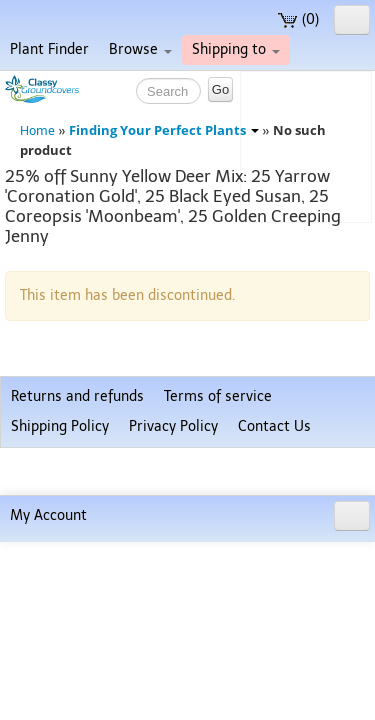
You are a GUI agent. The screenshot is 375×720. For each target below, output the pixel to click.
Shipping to (236, 49)
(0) (298, 19)
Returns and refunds (77, 621)
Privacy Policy (173, 651)
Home (37, 130)
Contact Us (274, 651)
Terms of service (218, 621)
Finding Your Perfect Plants (164, 130)
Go (220, 89)
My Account (48, 693)
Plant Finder (49, 49)
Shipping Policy (60, 651)
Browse (140, 49)
